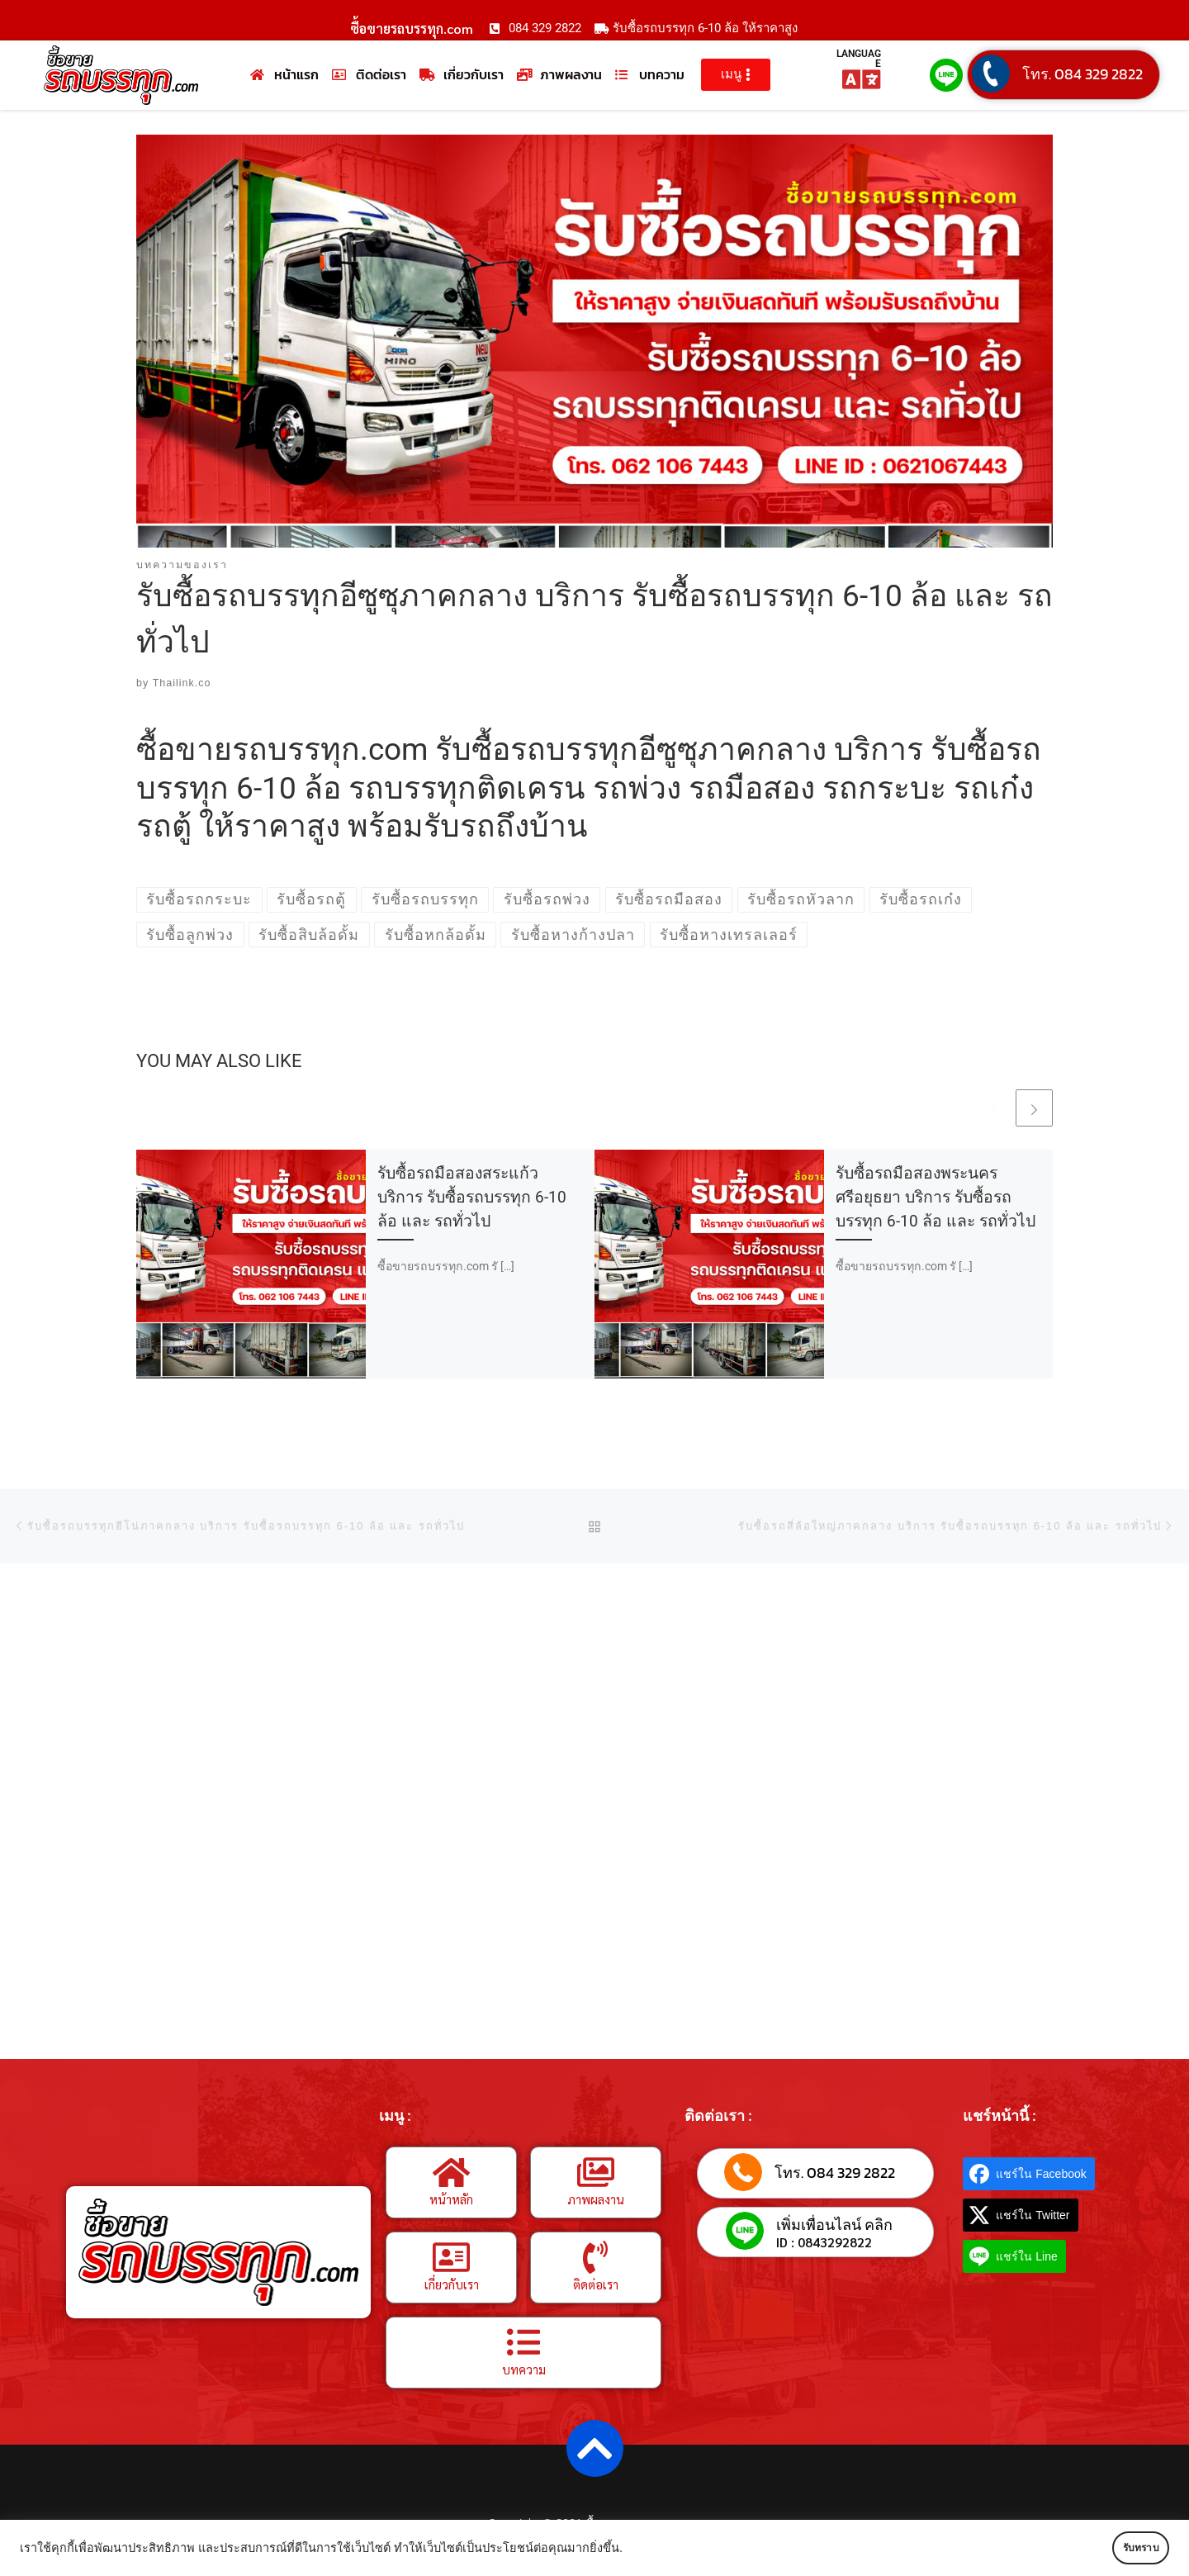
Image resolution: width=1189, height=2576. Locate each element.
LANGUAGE (858, 58)
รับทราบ (1120, 2548)
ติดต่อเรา (595, 2285)
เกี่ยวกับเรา (451, 2285)
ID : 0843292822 (824, 2243)
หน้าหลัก (451, 2200)
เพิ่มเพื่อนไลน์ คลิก (834, 2225)
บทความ (524, 2370)
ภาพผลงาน (595, 2200)
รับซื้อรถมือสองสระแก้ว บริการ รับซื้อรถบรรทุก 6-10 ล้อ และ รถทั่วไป (471, 1198)
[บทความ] (523, 2343)
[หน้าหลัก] (451, 2172)
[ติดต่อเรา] (595, 2258)
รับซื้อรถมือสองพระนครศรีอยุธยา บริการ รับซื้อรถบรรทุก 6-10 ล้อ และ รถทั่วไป (935, 1198)
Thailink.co (182, 684)
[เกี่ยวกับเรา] (451, 2258)
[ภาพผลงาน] (595, 2172)
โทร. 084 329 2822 (1082, 74)
